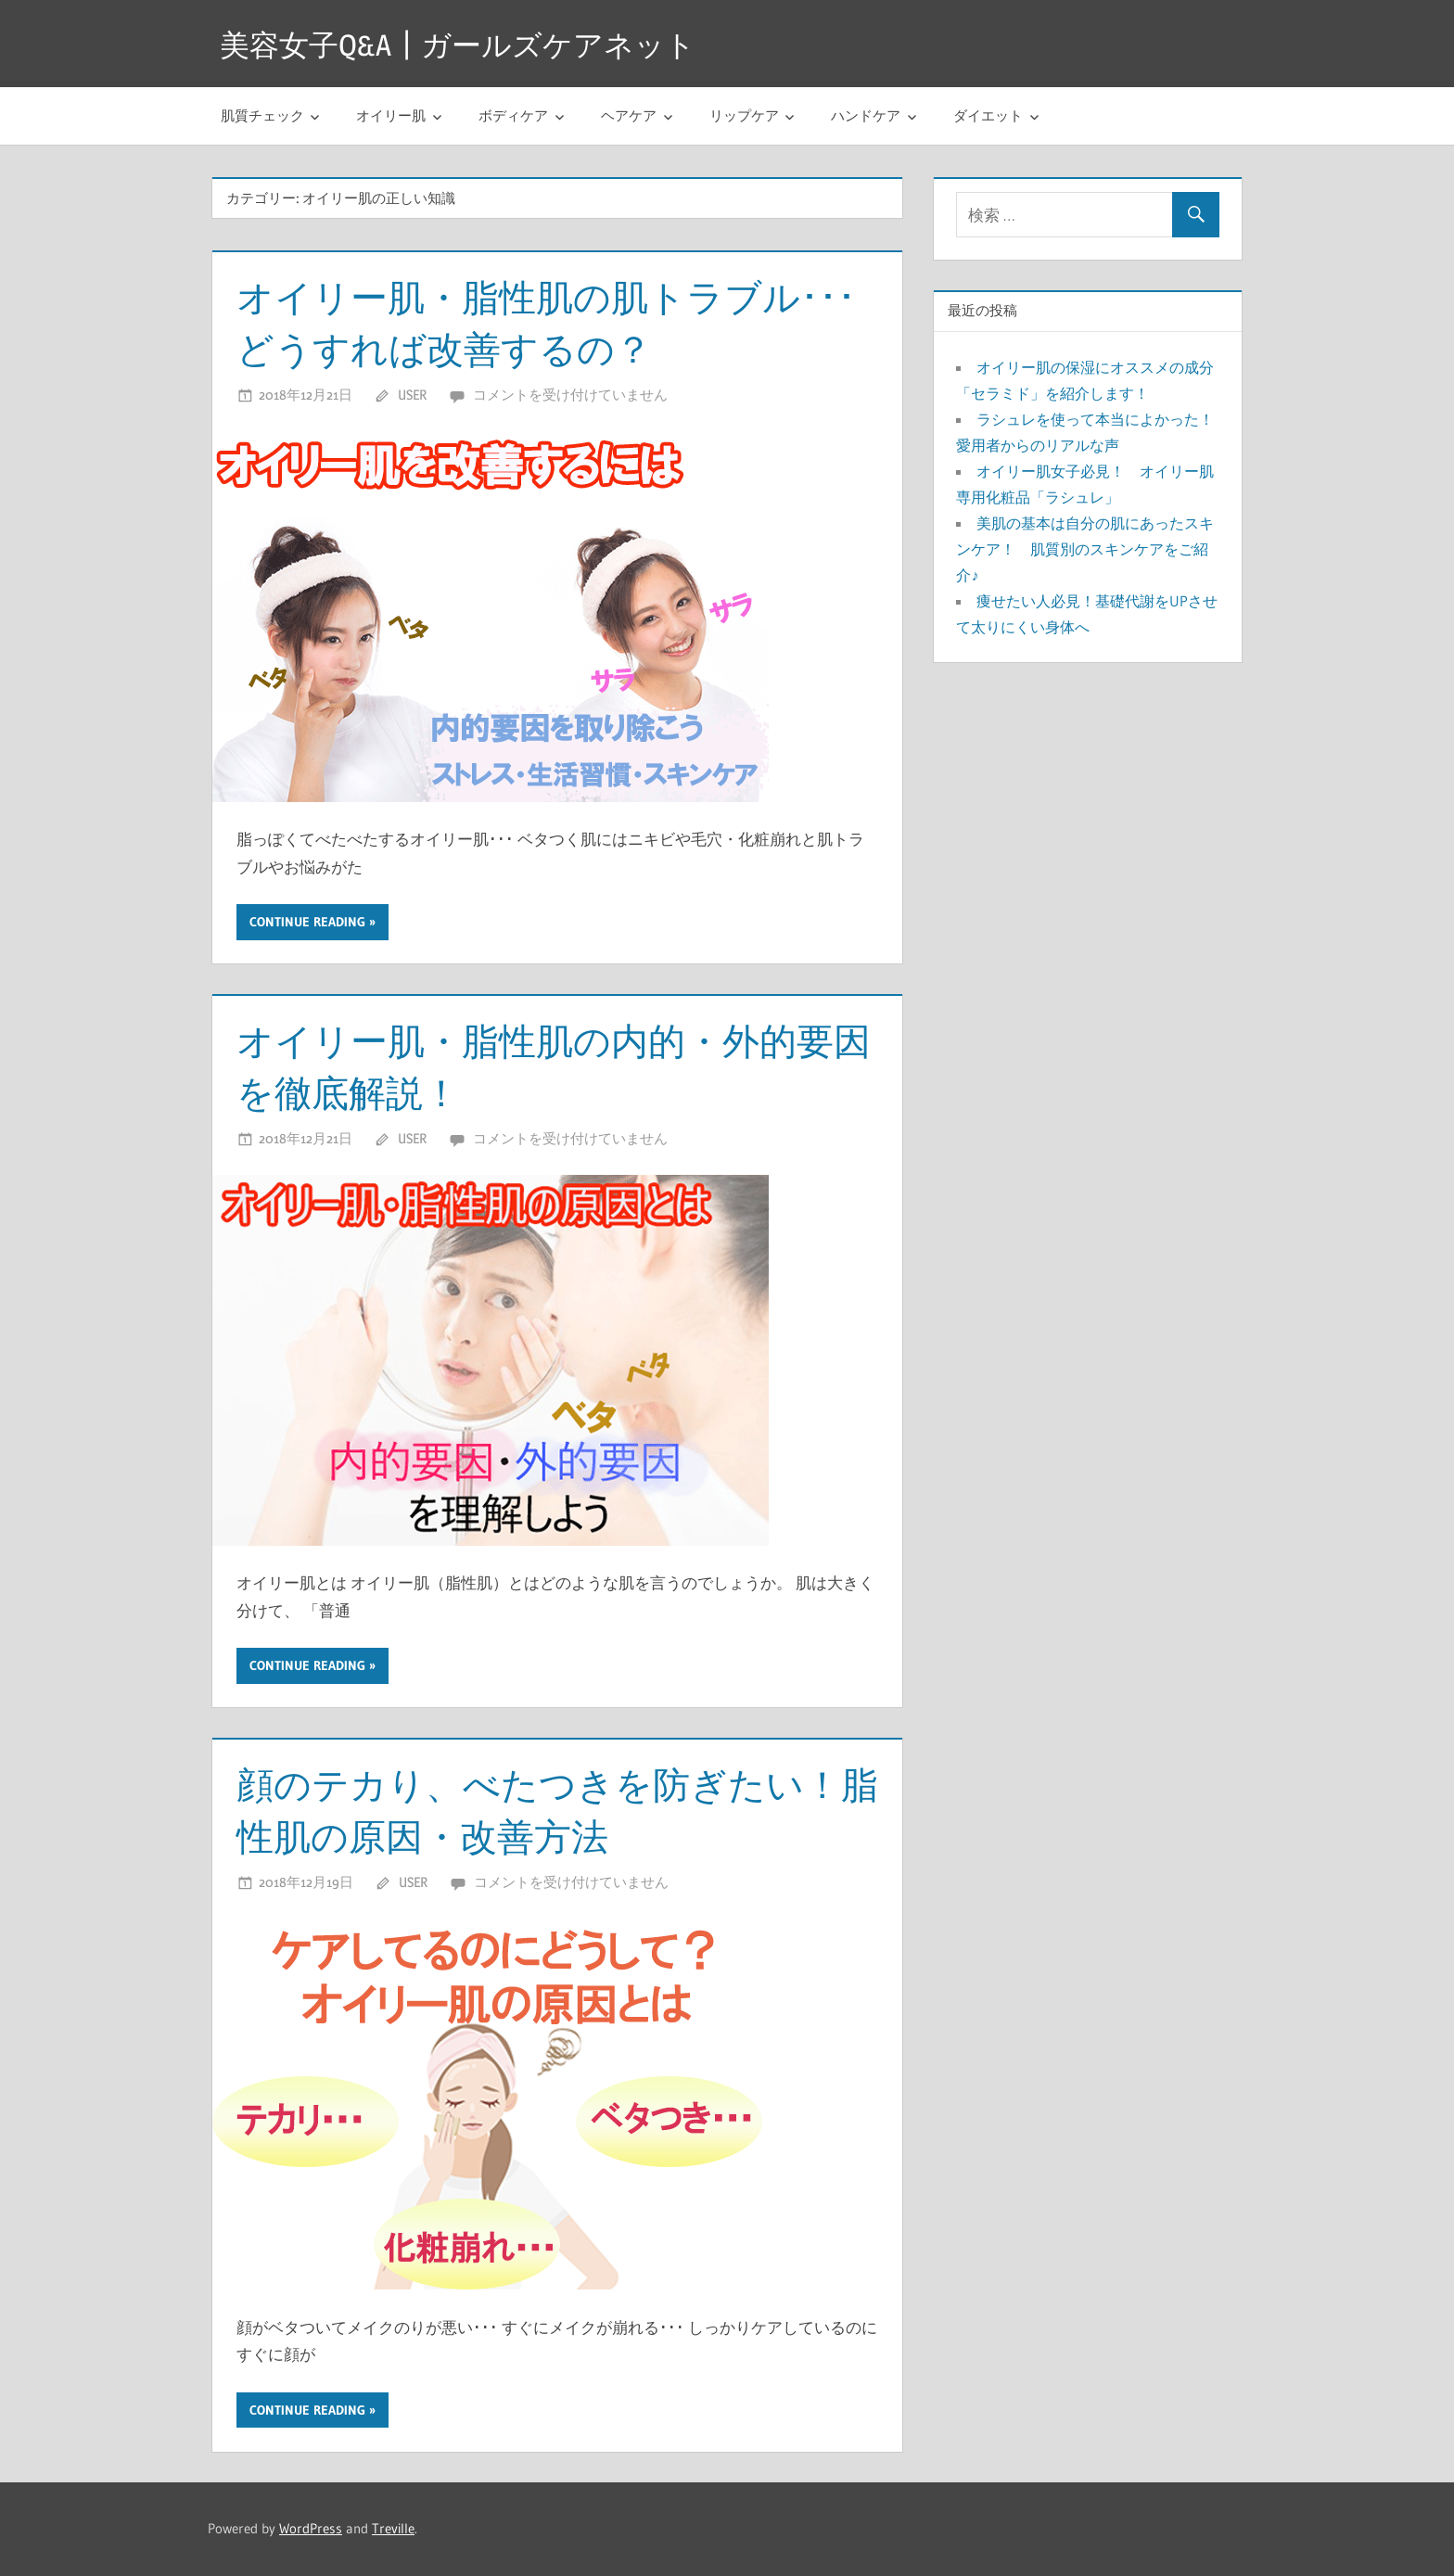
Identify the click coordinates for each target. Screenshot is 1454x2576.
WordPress (310, 2528)
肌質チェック (262, 115)
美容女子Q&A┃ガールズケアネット (457, 45)
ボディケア (513, 115)
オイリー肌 (391, 115)
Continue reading (307, 921)
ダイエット (988, 115)
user (412, 394)
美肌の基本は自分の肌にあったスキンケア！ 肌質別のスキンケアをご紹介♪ (1085, 549)
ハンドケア (865, 115)
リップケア (744, 115)
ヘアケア (629, 115)
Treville (393, 2528)
